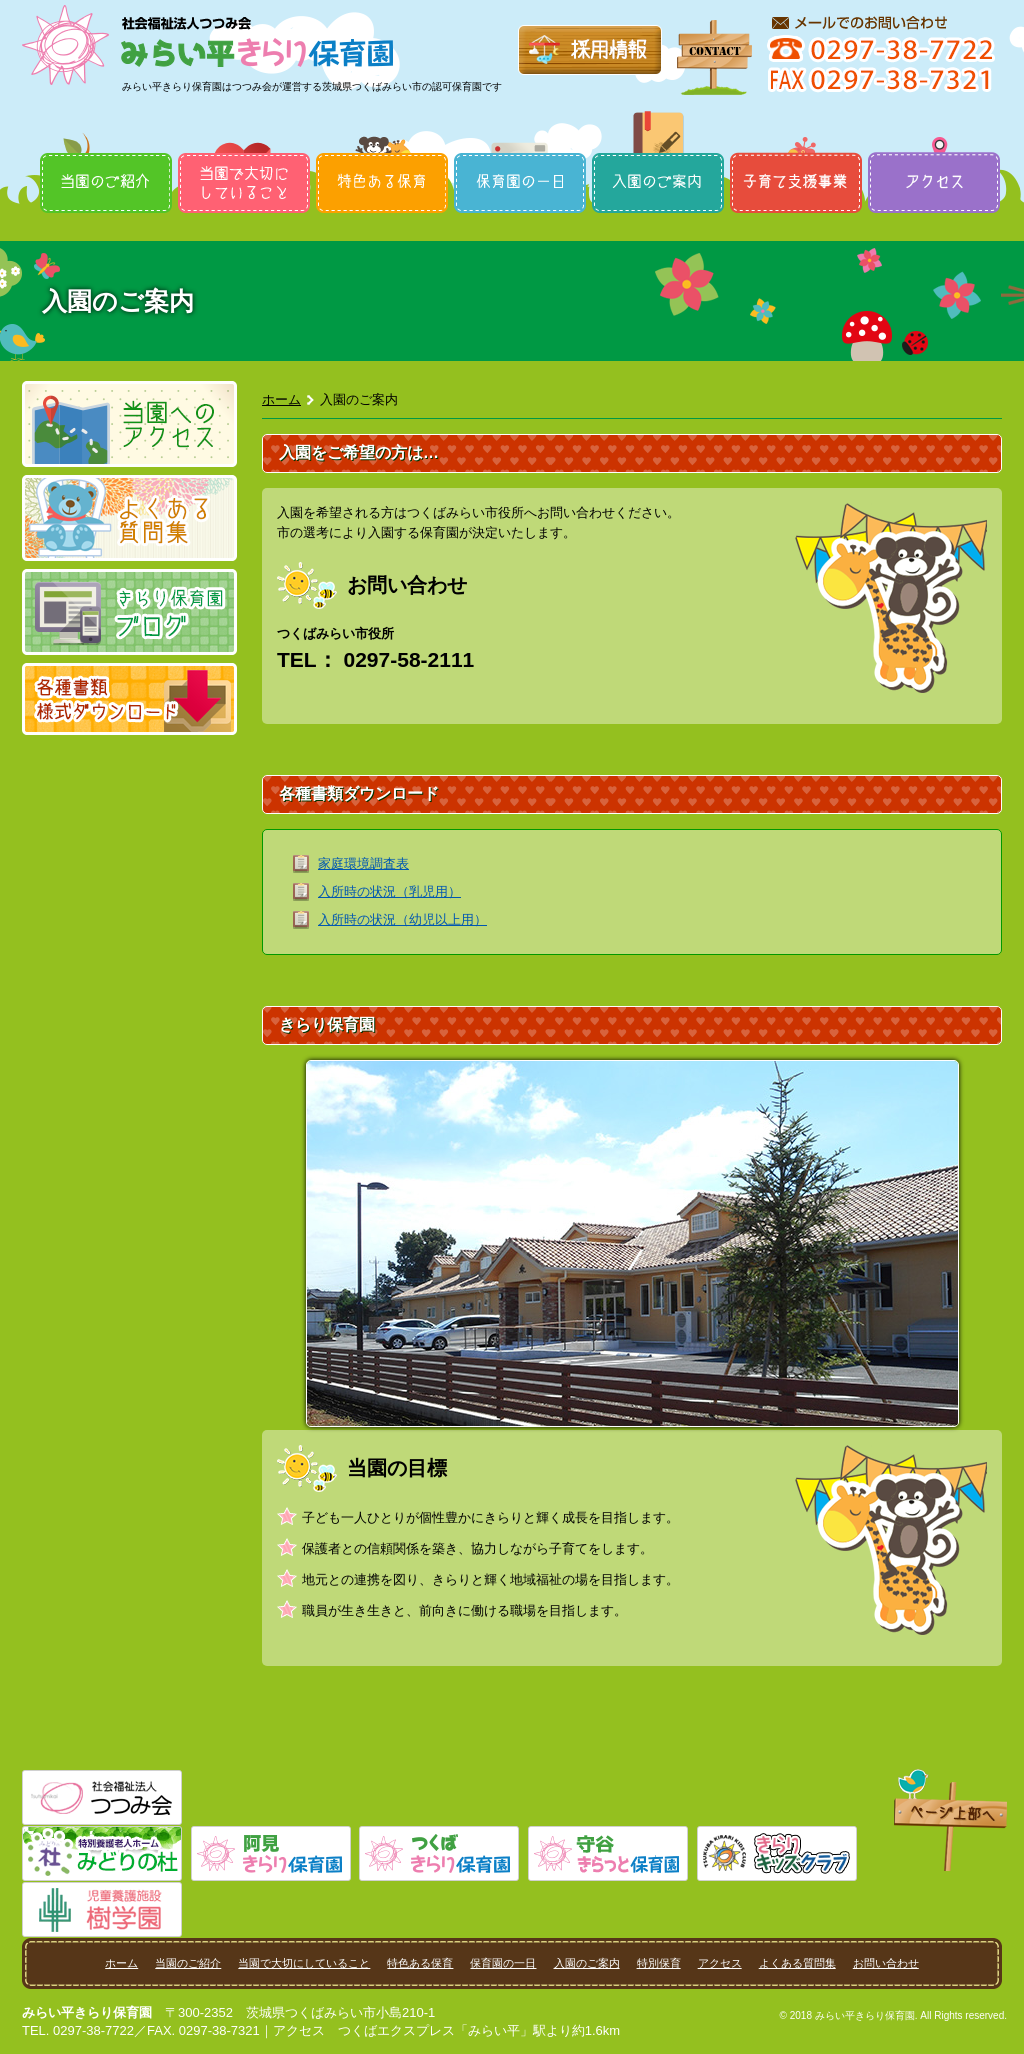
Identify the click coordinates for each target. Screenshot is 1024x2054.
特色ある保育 (382, 151)
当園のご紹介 (106, 151)
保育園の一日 (520, 151)
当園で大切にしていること (244, 151)
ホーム (281, 399)
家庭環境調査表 (363, 863)
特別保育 (796, 151)
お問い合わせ (886, 1963)
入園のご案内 (658, 151)
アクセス (934, 151)
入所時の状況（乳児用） (389, 891)
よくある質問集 (797, 1963)
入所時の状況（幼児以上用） (402, 919)
